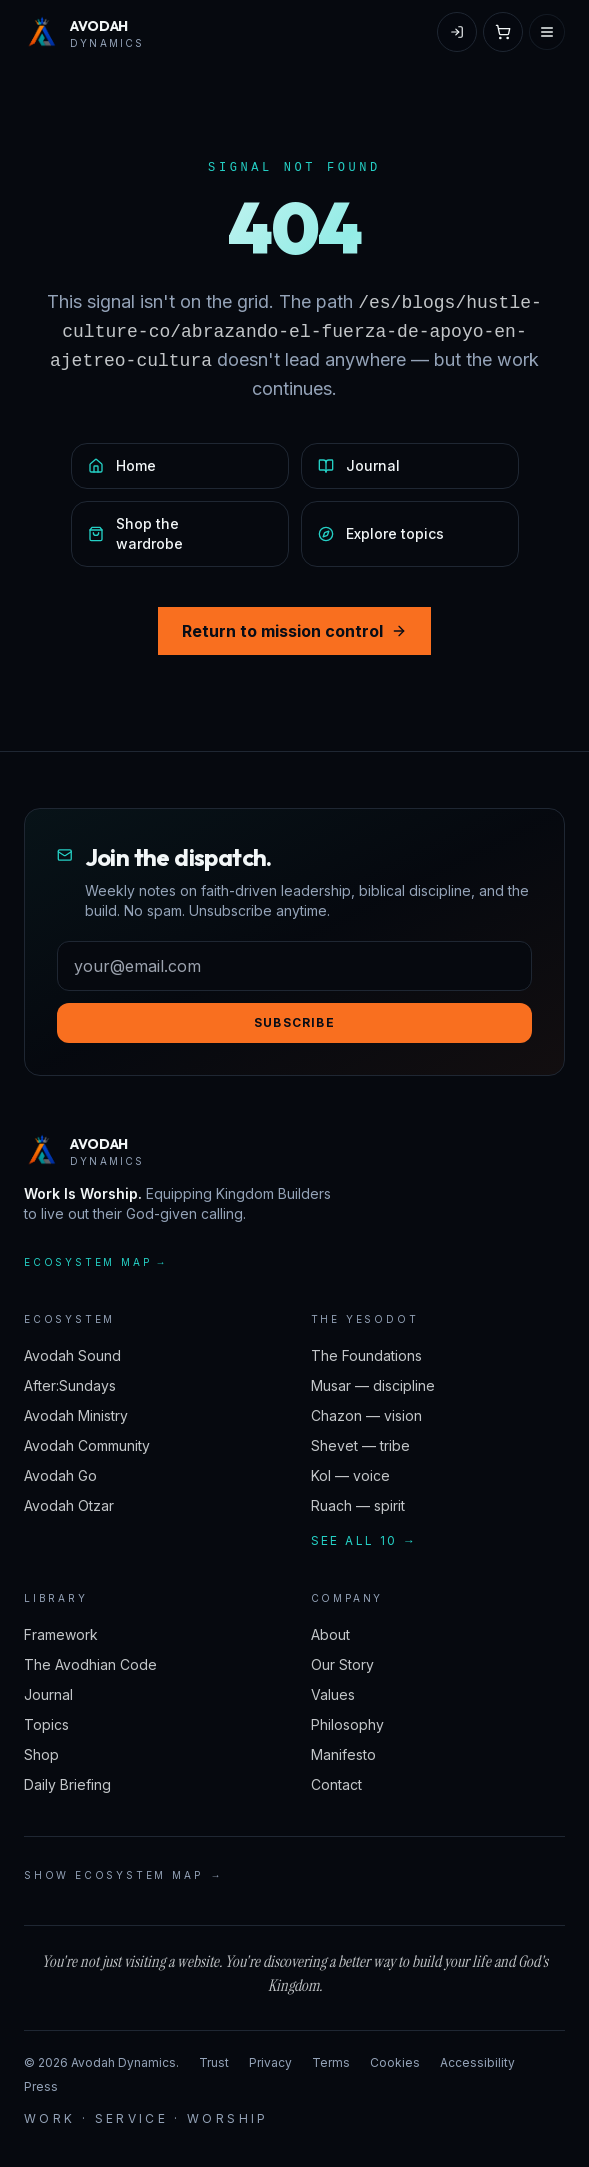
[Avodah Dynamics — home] (84, 32)
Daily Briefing (67, 1784)
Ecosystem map (96, 1262)
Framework (61, 1634)
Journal (48, 1694)
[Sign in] (457, 32)
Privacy (270, 2062)
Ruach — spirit (358, 1505)
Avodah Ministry (76, 1415)
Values (333, 1694)
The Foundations (366, 1355)
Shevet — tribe (360, 1445)
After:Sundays (70, 1385)
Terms (331, 2062)
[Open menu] (547, 32)
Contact (336, 1784)
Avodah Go (60, 1475)
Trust (214, 2062)
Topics (46, 1724)
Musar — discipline (373, 1385)
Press (41, 2086)
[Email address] (294, 966)
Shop (41, 1754)
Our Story (342, 1664)
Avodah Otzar (69, 1505)
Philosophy (347, 1724)
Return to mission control (294, 631)
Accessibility (477, 2062)
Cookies (395, 2062)
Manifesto (343, 1754)
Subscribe (294, 1022)
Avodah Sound (72, 1355)
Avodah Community (87, 1445)
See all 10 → (364, 1540)
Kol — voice (350, 1475)
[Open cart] (503, 32)
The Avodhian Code (90, 1664)
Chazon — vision (366, 1415)
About (330, 1634)
